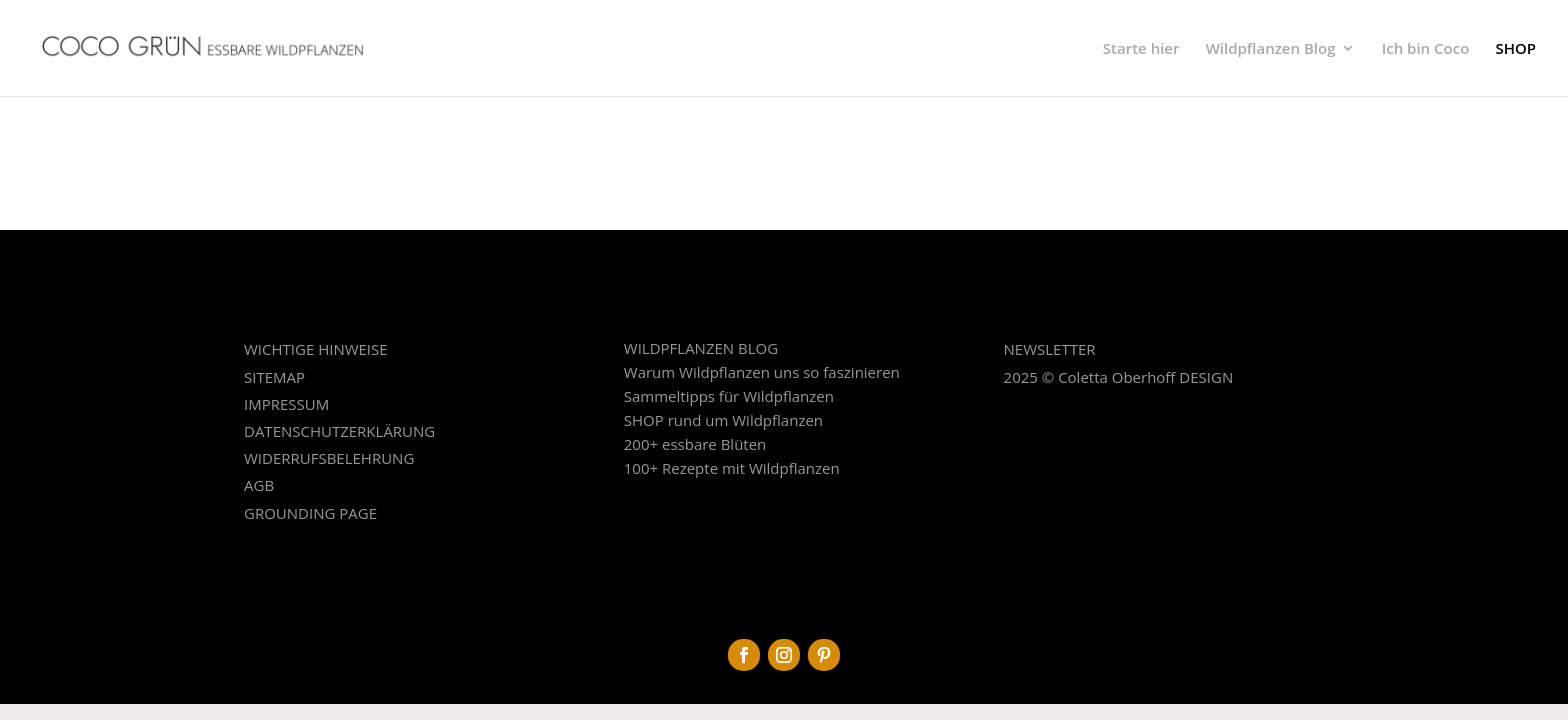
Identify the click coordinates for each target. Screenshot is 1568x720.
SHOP (1515, 49)
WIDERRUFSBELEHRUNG (329, 458)
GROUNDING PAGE (310, 513)
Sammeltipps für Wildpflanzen (729, 396)
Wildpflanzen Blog (1271, 49)
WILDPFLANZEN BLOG (701, 348)
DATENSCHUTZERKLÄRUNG (339, 431)
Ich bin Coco (1426, 49)
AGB (259, 485)
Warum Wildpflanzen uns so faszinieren (762, 372)
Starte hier (1141, 49)
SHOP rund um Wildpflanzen (723, 420)
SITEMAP (274, 377)
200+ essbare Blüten (695, 444)
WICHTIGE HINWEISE (316, 349)
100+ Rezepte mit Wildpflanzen (732, 468)
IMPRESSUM (286, 404)
